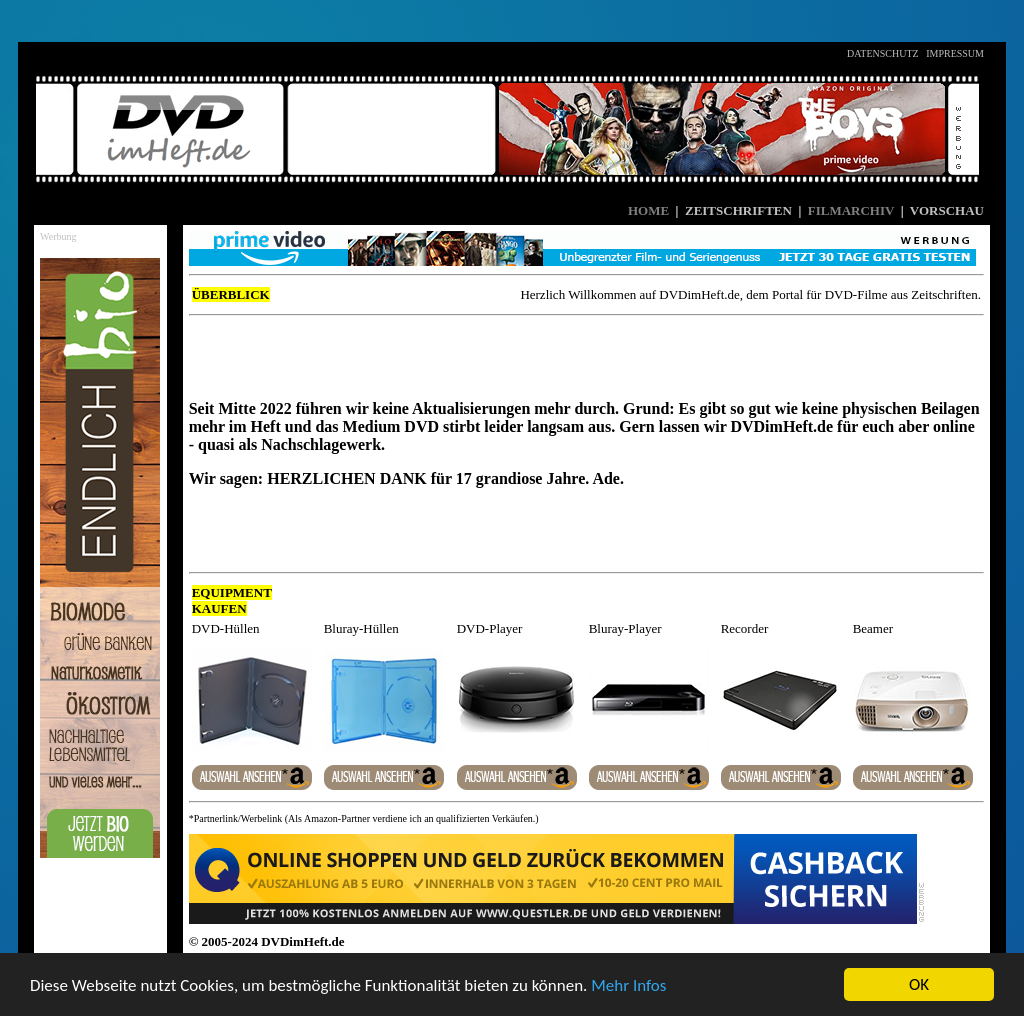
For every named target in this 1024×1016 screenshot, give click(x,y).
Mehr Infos (628, 985)
